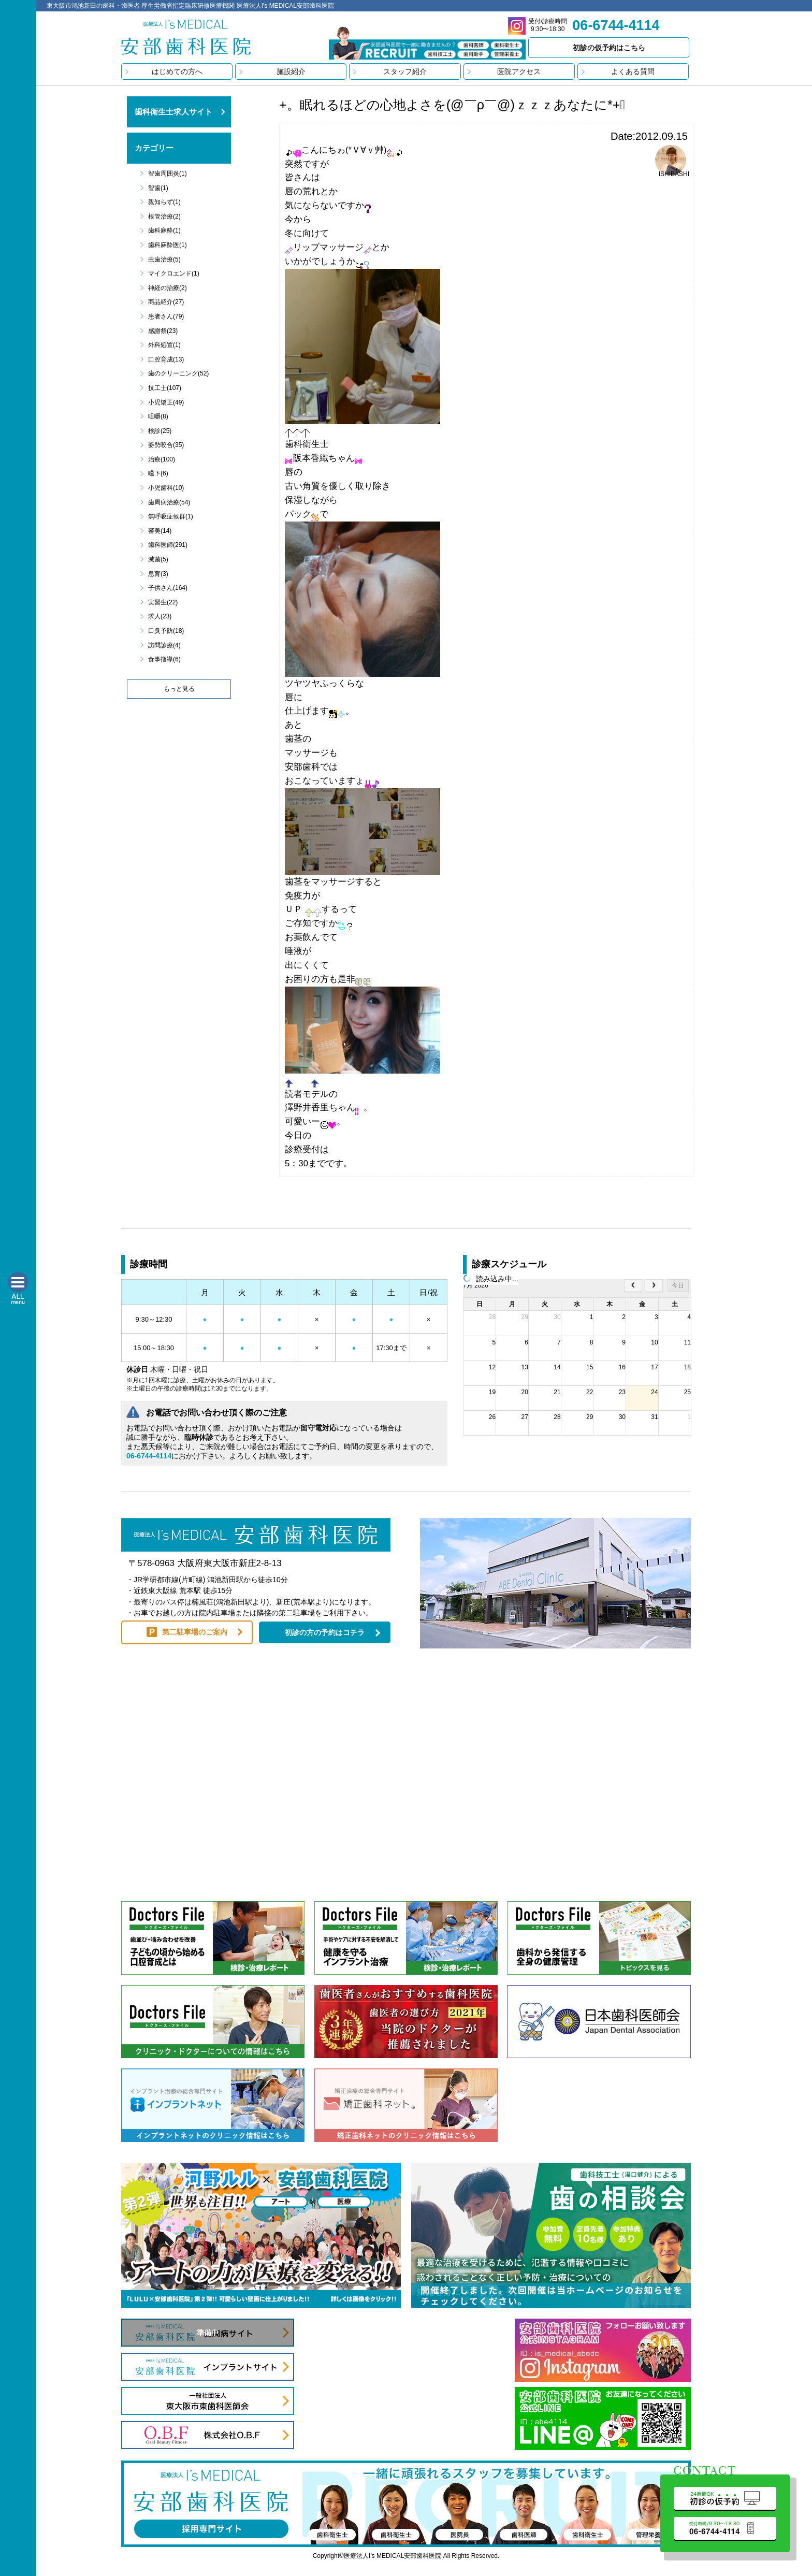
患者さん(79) (166, 316)
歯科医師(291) (167, 544)
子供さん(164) (167, 587)
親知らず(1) (164, 202)
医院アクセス (519, 71)
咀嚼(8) (158, 416)
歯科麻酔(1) (164, 230)
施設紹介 (291, 71)
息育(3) (158, 573)
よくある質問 (633, 71)
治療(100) (161, 459)
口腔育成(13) (166, 359)
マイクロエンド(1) (173, 273)
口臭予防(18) (166, 630)
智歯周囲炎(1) (167, 173)
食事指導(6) (164, 659)
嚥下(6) (158, 473)
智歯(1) (158, 188)
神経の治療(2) (167, 288)
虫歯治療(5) (164, 259)
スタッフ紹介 (405, 71)
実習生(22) (163, 602)
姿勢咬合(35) (166, 444)
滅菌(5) (158, 559)
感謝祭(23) (163, 331)
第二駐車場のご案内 (194, 1632)
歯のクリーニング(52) (178, 373)
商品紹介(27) (166, 302)
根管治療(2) (164, 216)
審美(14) (159, 530)
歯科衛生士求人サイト (173, 111)
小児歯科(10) (166, 487)
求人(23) (159, 616)
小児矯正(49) (166, 402)
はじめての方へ (177, 71)
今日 (678, 1285)
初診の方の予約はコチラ (325, 1632)
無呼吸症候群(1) (170, 516)
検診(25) (159, 431)
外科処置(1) (164, 345)
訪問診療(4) (164, 645)
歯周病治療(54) (169, 502)
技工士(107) (164, 388)
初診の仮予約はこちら (609, 48)
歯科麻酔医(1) (167, 245)
